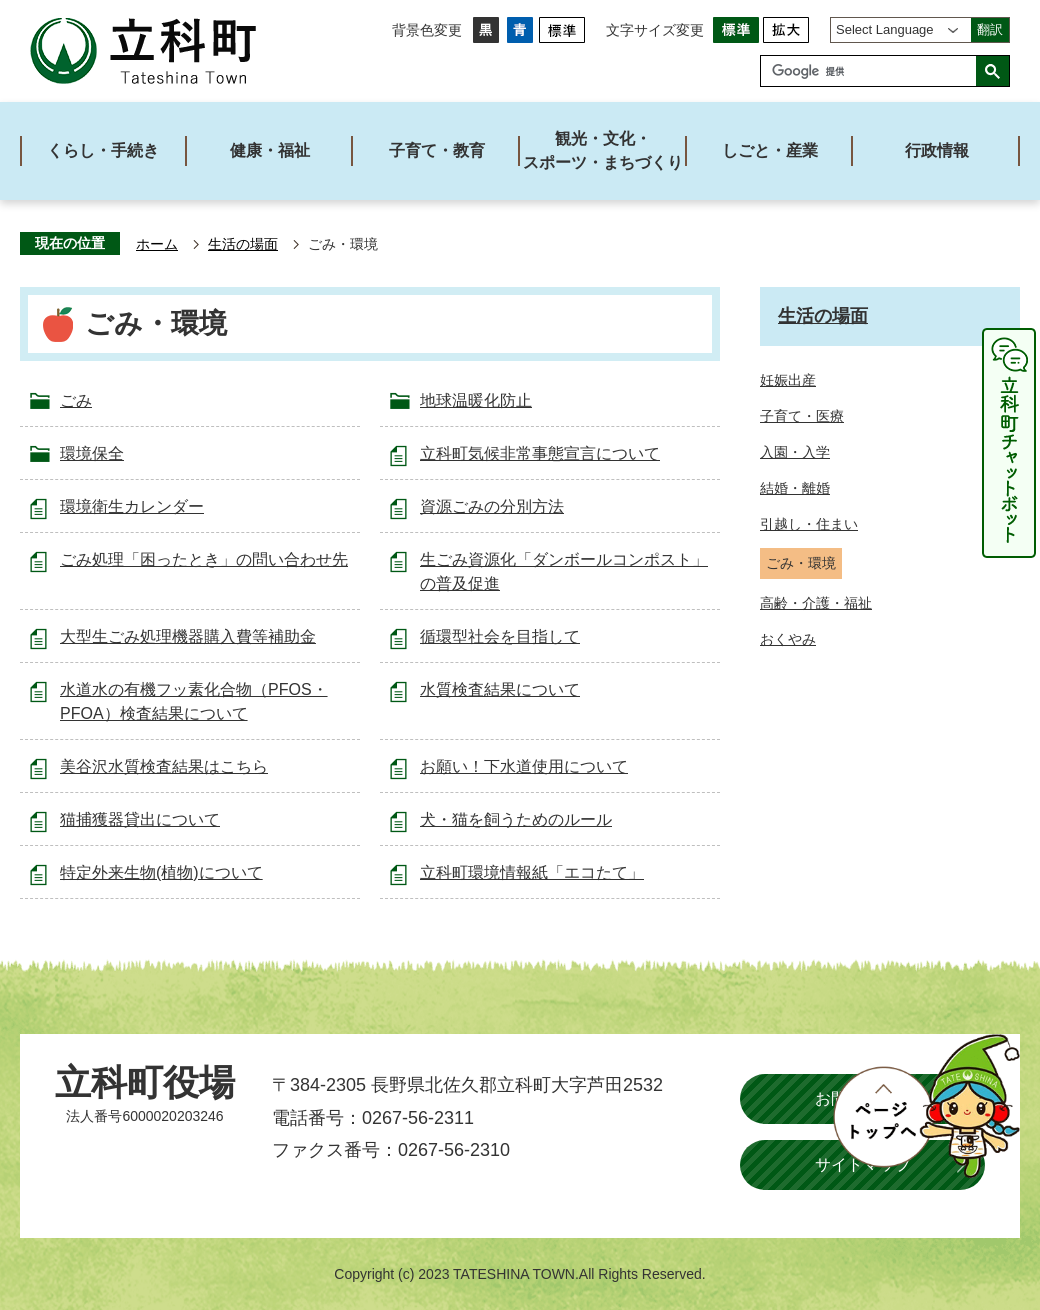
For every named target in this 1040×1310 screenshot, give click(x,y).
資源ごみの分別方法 (492, 506)
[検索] (873, 71)
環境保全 (92, 453)
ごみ (76, 400)
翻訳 (990, 29)
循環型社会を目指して (500, 636)
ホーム (157, 244)
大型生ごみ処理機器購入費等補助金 (188, 636)
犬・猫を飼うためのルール (516, 819)
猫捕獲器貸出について (140, 819)
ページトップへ (926, 1106)
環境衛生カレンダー (132, 506)
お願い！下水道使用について (524, 766)
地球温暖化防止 (476, 400)
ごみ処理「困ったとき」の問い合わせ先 (204, 559)
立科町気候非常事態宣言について (540, 453)
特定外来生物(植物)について (161, 872)
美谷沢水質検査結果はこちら (164, 766)
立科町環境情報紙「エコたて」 (532, 872)
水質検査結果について (500, 689)
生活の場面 (243, 244)
